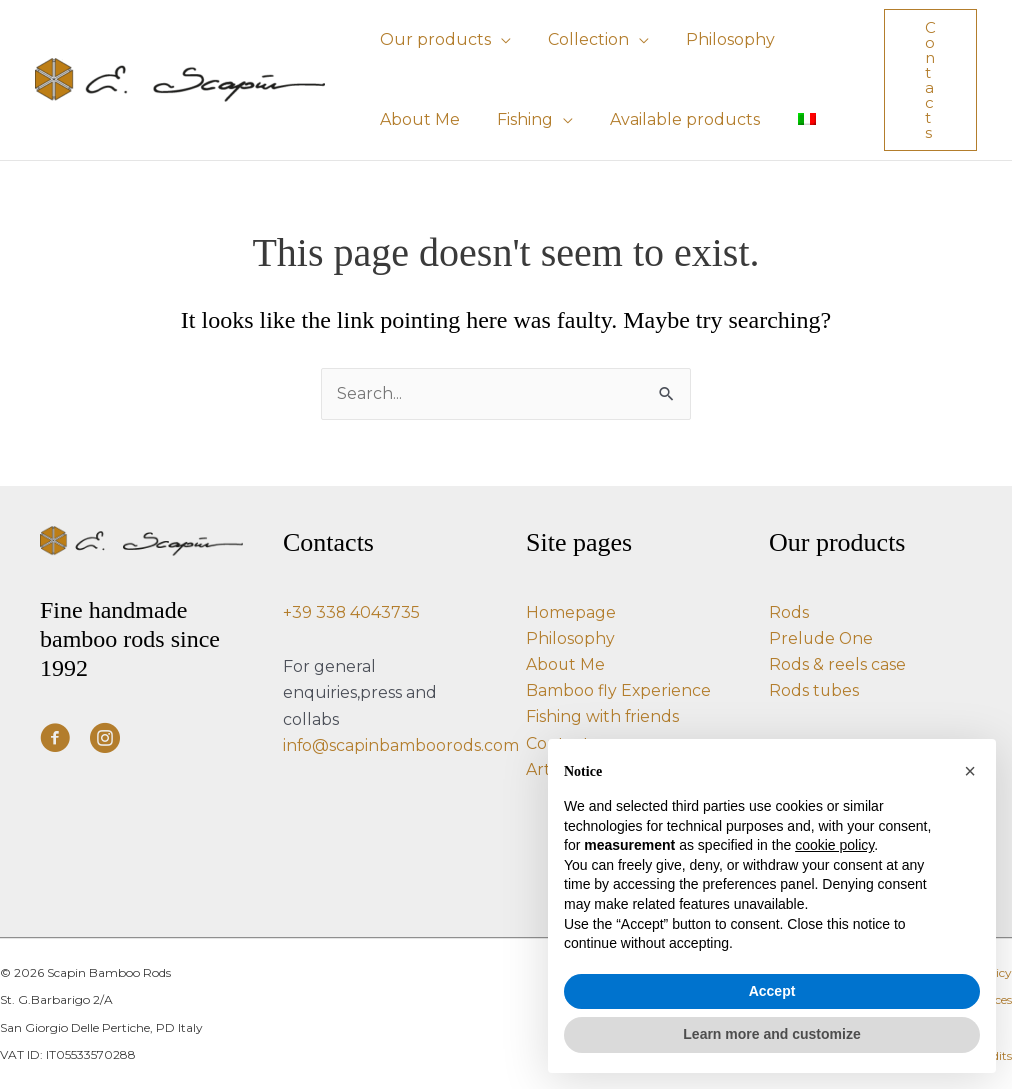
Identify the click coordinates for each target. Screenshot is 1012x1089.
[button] (498, 40)
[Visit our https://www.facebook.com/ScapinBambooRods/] (55, 740)
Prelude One (822, 637)
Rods (789, 610)
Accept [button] (772, 991)
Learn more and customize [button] (771, 1034)
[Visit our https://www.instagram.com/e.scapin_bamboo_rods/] (105, 740)
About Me (566, 663)
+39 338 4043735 (352, 610)
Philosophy (570, 637)
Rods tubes (814, 690)
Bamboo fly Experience (619, 690)
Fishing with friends (603, 716)
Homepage (571, 610)
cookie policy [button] (834, 845)
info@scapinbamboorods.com (401, 744)
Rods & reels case (837, 663)
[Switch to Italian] (788, 120)
